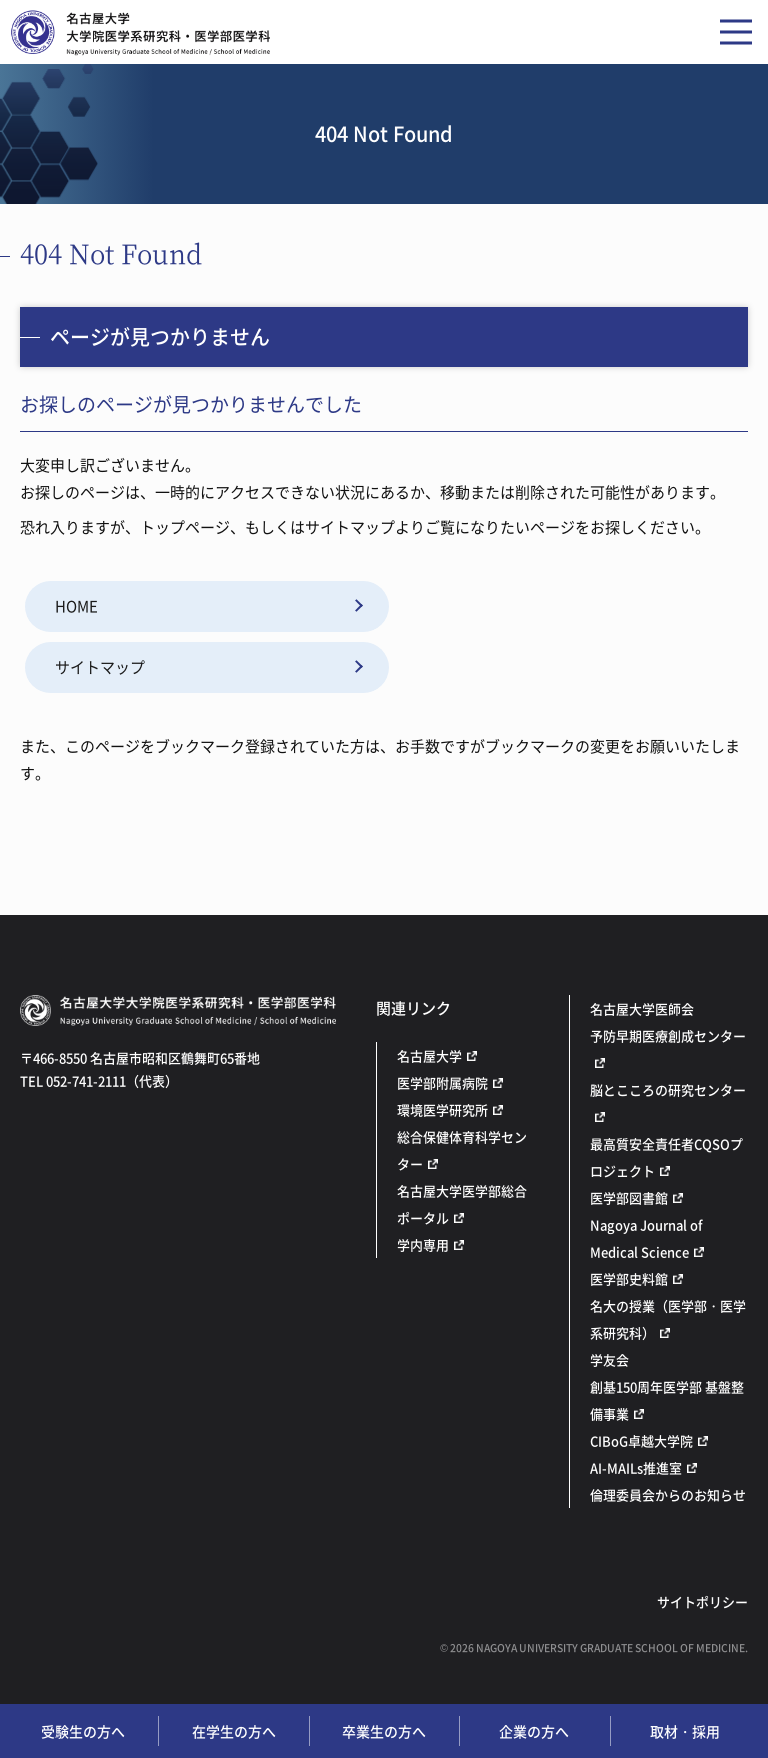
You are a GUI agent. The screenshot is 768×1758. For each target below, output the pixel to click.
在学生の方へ (234, 1731)
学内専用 (423, 1244)
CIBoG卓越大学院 (641, 1440)
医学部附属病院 (442, 1082)
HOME (76, 606)
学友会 (609, 1359)
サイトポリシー (702, 1601)
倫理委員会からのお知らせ (668, 1494)
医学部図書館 (629, 1197)
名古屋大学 (429, 1055)
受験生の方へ (83, 1731)
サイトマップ (100, 667)
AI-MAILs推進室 (636, 1467)
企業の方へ (534, 1731)
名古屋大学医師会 (642, 1008)
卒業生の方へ (384, 1731)
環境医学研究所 (442, 1109)
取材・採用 (685, 1731)
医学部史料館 (629, 1278)
